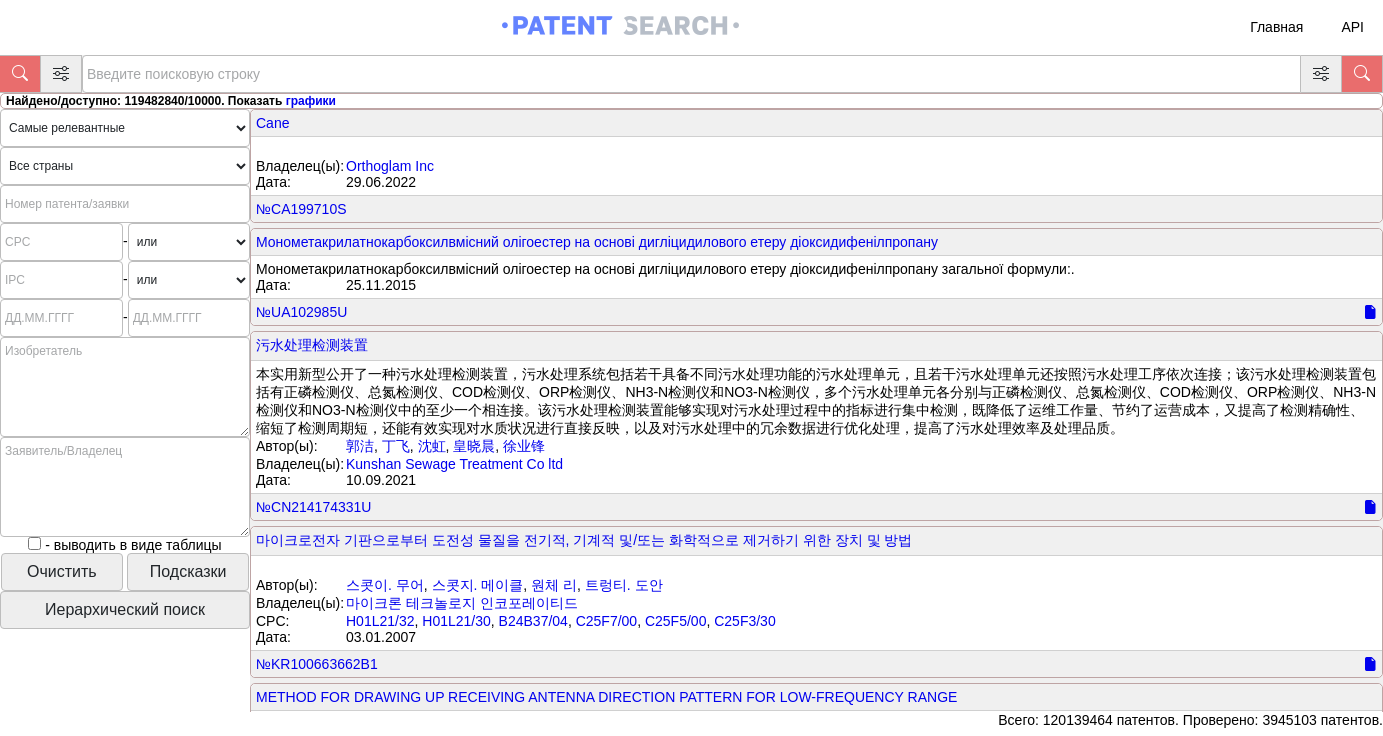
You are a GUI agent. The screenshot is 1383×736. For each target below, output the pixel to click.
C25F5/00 (675, 621)
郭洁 (360, 446)
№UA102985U (301, 312)
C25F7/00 (606, 621)
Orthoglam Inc (390, 166)
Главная (1276, 27)
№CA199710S (301, 209)
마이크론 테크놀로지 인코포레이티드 (462, 603)
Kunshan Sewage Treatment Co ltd (454, 464)
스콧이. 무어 (385, 585)
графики (311, 101)
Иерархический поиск (125, 609)
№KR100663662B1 (317, 664)
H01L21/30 (456, 621)
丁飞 (396, 446)
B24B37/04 (533, 621)
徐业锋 (524, 446)
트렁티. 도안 (624, 585)
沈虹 (432, 446)
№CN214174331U (313, 507)
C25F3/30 (744, 621)
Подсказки (188, 571)
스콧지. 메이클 (478, 585)
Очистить (62, 571)
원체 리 (554, 585)
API (1352, 27)
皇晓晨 (474, 446)
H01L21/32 (380, 621)
